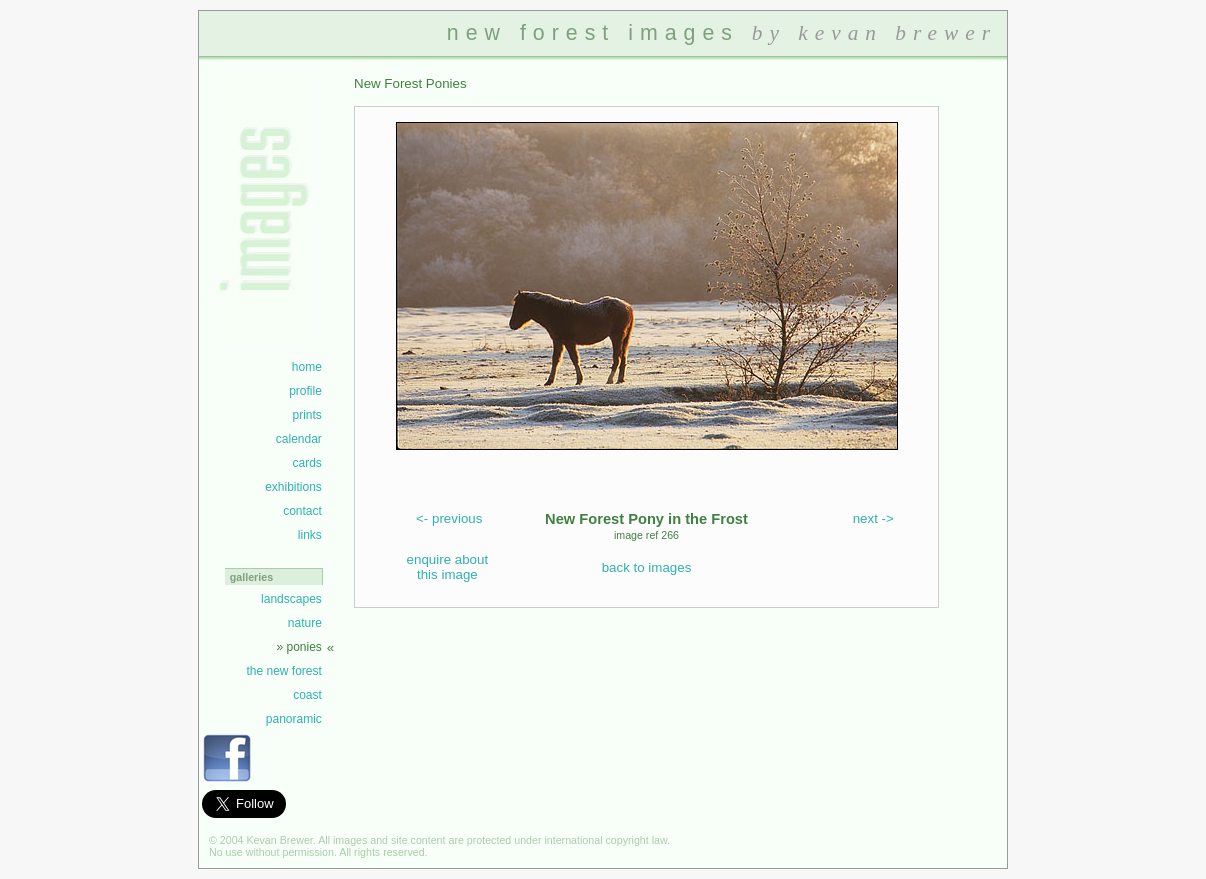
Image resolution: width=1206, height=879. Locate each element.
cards (306, 463)
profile (305, 391)
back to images (647, 567)
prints (306, 415)
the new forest (283, 671)
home (307, 367)
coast (307, 695)
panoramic (294, 719)
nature (305, 623)
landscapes (291, 599)
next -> (873, 518)
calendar (299, 439)
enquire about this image (448, 567)
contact (302, 511)
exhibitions (293, 487)
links (310, 535)
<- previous (449, 518)
